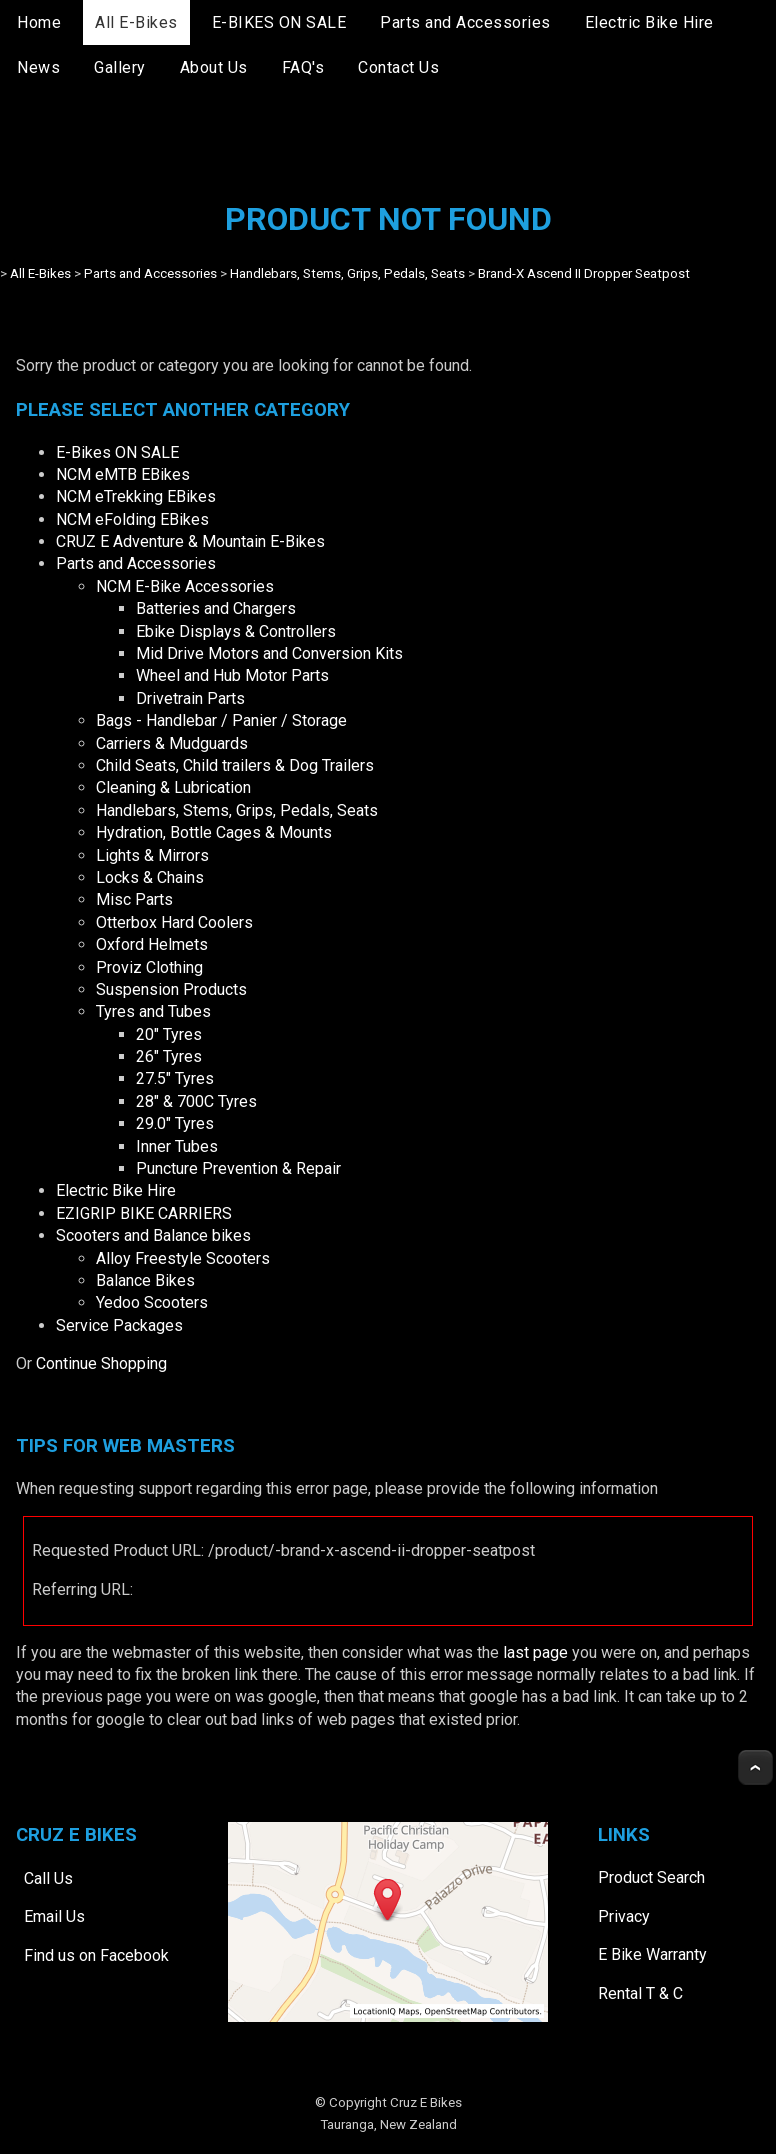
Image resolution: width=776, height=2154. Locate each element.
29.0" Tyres (175, 1123)
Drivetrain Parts (190, 698)
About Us (214, 67)
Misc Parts (134, 899)
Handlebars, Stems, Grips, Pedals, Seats (347, 273)
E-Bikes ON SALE (117, 452)
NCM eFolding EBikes (132, 519)
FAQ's (303, 67)
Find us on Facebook (96, 1955)
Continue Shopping (101, 1363)
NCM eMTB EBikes (123, 474)
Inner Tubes (177, 1146)
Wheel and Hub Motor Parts (232, 675)
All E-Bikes (136, 22)
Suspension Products (171, 989)
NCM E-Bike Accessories (185, 586)
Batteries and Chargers (216, 608)
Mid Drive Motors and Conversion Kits (269, 653)
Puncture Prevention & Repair (238, 1168)
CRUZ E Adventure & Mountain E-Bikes (190, 541)
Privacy (624, 1916)
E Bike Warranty (652, 1954)
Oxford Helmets (152, 944)
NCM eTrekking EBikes (136, 496)
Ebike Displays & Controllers (236, 631)
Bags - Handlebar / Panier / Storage (221, 720)
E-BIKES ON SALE (279, 22)
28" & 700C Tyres (196, 1101)
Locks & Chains (150, 877)
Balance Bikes (145, 1280)
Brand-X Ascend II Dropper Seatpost (584, 273)
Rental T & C (640, 1993)
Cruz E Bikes (426, 2102)
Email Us (54, 1916)
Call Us (48, 1878)
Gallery (120, 67)
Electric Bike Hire (649, 22)
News (38, 67)
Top (755, 1767)
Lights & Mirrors (152, 855)
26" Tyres (169, 1056)
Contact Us (398, 67)
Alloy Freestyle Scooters (183, 1258)
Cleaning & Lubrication (173, 787)
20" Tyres (169, 1034)
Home (39, 22)
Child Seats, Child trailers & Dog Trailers (235, 765)
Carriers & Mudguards (172, 743)
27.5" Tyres (175, 1078)
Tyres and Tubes (153, 1011)
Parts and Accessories (465, 22)
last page (535, 1652)
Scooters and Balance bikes (153, 1235)
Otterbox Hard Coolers (174, 922)
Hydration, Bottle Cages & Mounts (214, 832)
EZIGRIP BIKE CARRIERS (144, 1213)
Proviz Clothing (149, 967)
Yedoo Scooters (152, 1302)
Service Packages (119, 1325)
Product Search (651, 1877)
